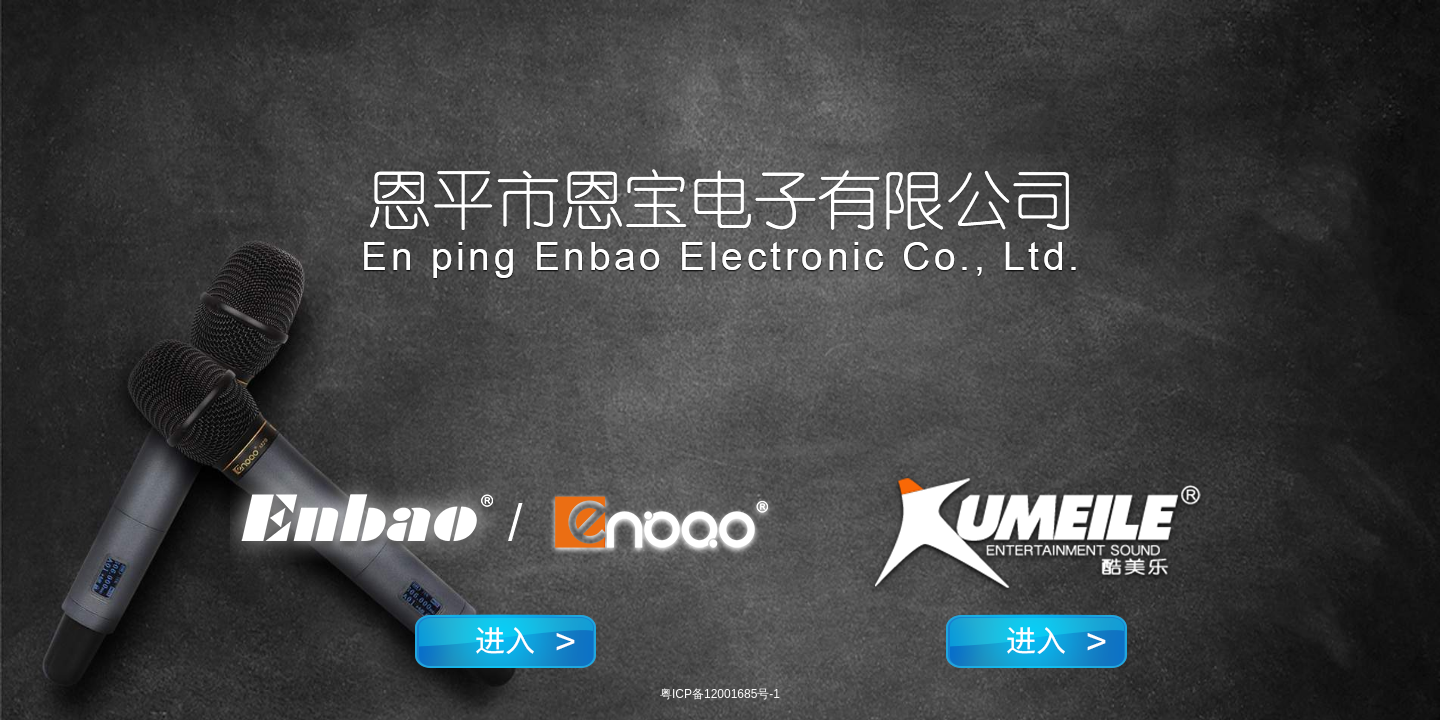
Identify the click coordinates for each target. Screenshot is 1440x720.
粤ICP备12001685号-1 (720, 694)
